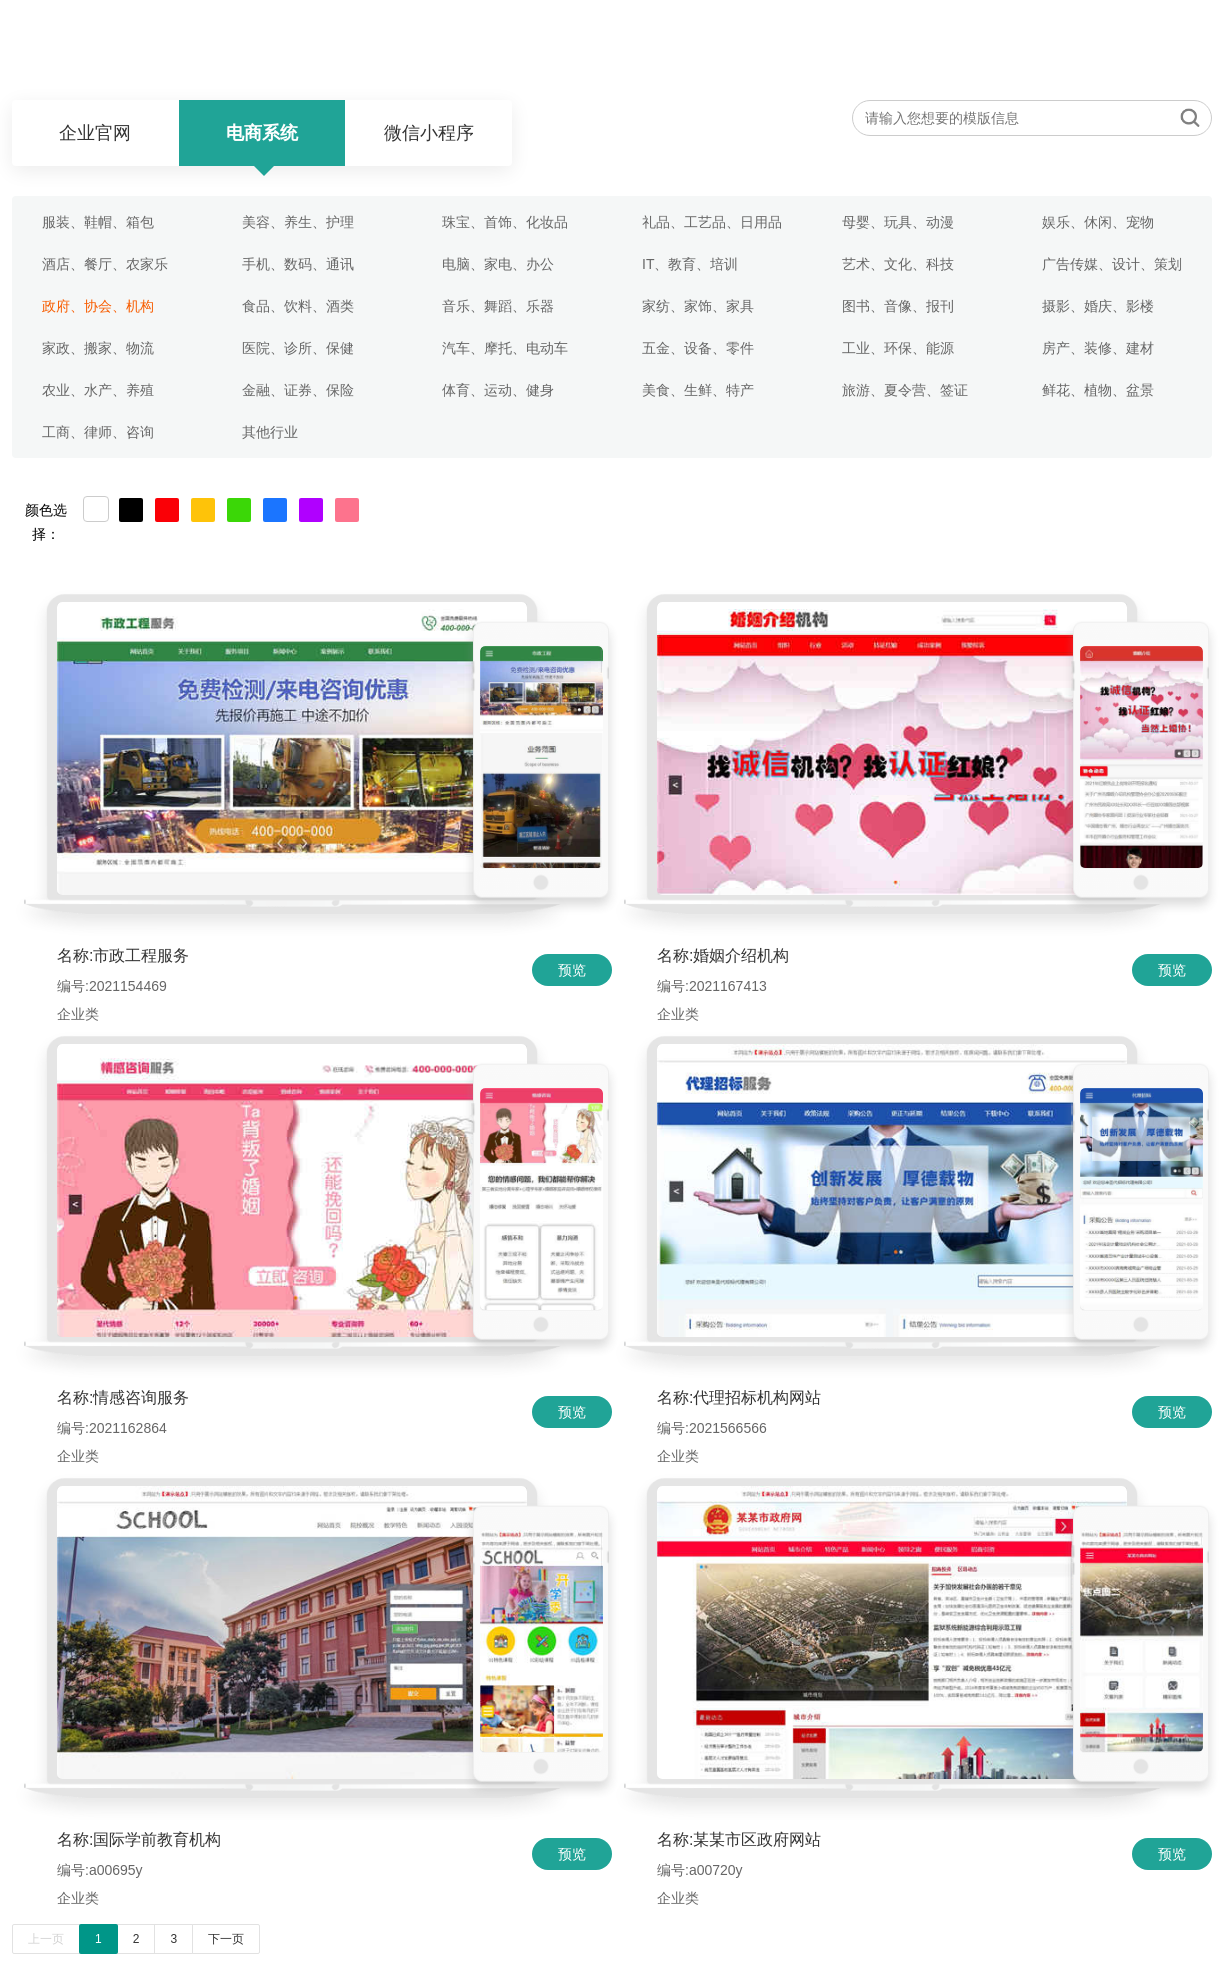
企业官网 (95, 133)
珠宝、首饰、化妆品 (505, 222)
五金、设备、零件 (698, 348)
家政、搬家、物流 (98, 348)
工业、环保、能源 (898, 348)
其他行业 (270, 432)
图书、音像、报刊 (898, 306)
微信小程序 (429, 133)
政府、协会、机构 (98, 306)
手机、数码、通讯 (298, 264)
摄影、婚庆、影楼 (1098, 306)
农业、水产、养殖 (98, 390)
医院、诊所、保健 (298, 348)
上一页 (46, 1939)
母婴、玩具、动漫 (898, 222)
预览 (572, 970)
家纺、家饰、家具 (698, 306)
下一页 (226, 1939)
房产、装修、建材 (1098, 348)
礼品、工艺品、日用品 (712, 222)
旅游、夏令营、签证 (905, 390)
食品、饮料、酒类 (298, 306)
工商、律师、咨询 (98, 432)
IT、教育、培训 (690, 264)
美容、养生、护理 (298, 222)
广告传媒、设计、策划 (1112, 264)
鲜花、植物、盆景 (1098, 390)
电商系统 (262, 133)
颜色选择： (46, 512)
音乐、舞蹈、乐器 (498, 306)
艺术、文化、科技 (898, 264)
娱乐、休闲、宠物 (1098, 222)
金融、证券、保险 (298, 390)
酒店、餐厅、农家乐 (105, 264)
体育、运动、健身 (498, 390)
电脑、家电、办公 (498, 264)
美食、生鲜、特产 (698, 390)
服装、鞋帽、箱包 (98, 222)
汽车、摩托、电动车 (507, 348)
